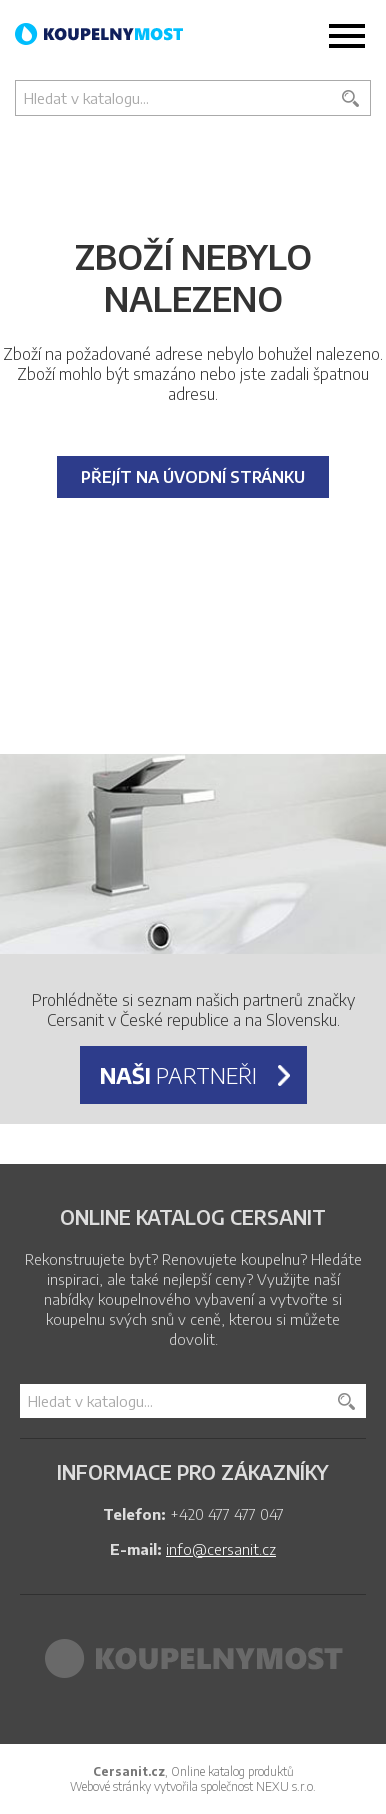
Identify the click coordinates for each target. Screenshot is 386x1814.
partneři (178, 1075)
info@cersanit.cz (221, 1549)
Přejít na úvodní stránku (193, 477)
